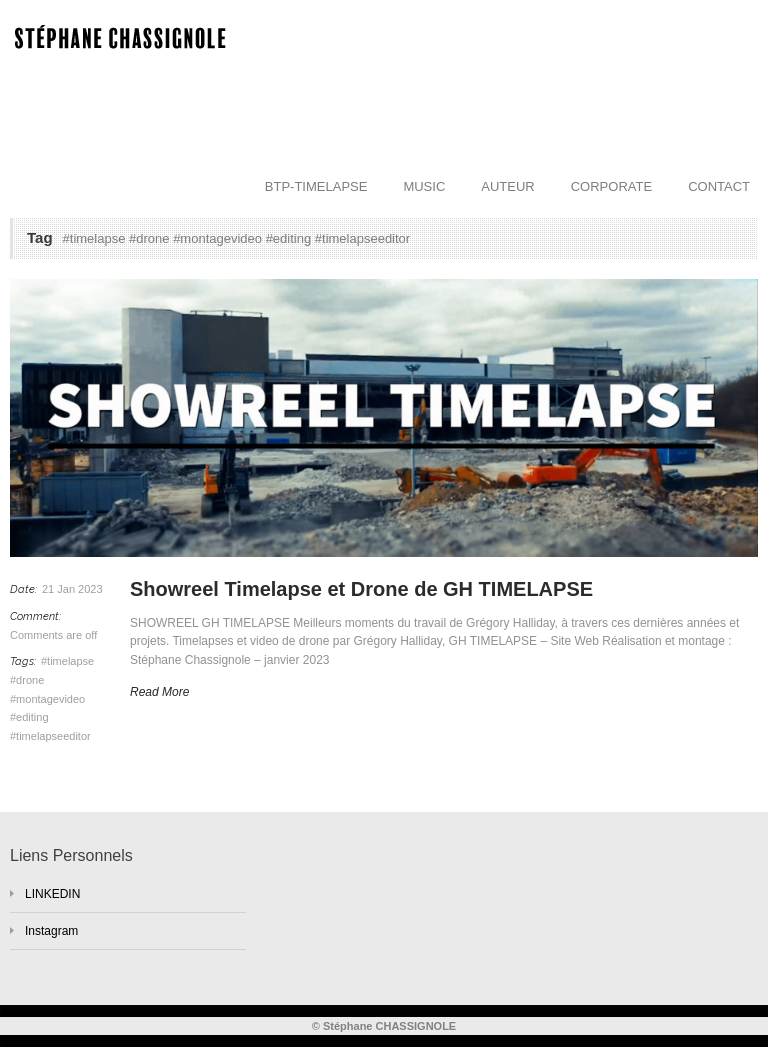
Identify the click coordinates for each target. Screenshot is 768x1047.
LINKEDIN (52, 894)
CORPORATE (611, 186)
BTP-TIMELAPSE (316, 186)
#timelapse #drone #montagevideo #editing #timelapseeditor (52, 698)
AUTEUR (507, 186)
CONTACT (719, 186)
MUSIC (424, 186)
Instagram (51, 931)
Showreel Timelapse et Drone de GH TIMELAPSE (361, 589)
